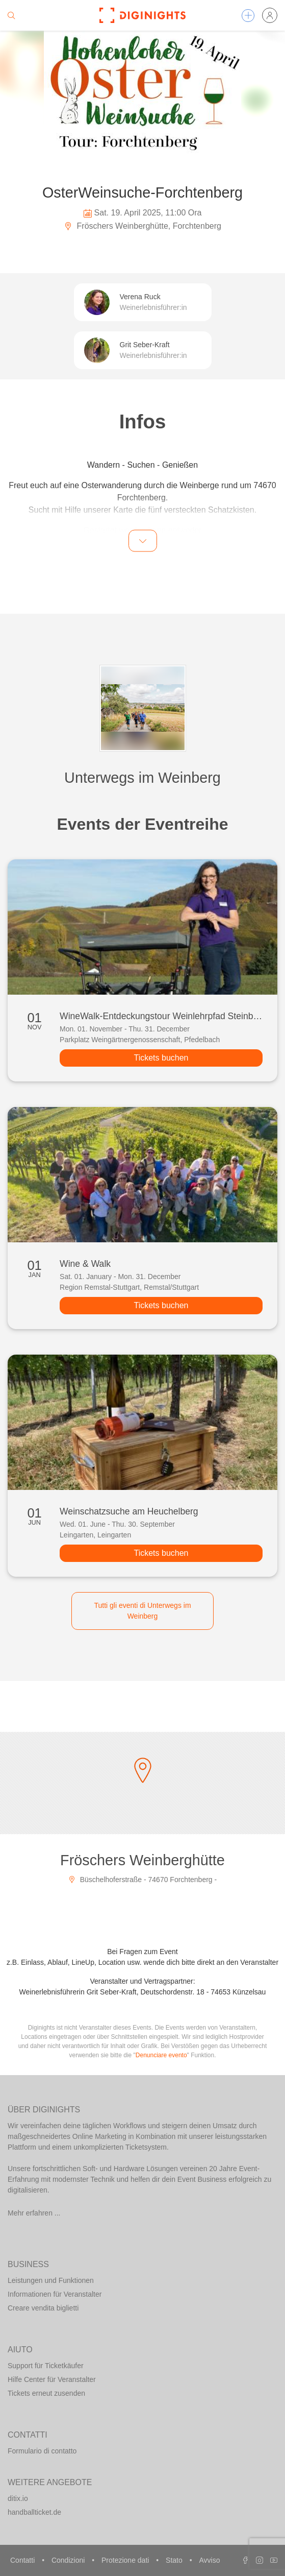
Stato (175, 2560)
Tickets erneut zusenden (46, 2393)
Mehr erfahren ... (34, 2213)
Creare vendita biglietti (43, 2308)
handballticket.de (34, 2512)
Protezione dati (126, 2560)
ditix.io (18, 2498)
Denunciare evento (161, 2055)
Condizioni (69, 2560)
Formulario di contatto (42, 2451)
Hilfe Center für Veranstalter (52, 2379)
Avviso (209, 2560)
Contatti (23, 2560)
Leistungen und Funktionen (51, 2280)
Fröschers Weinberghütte (142, 1860)
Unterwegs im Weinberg (142, 777)
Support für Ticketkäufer (46, 2366)
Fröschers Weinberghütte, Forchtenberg (142, 226)
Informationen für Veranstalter (54, 2294)
